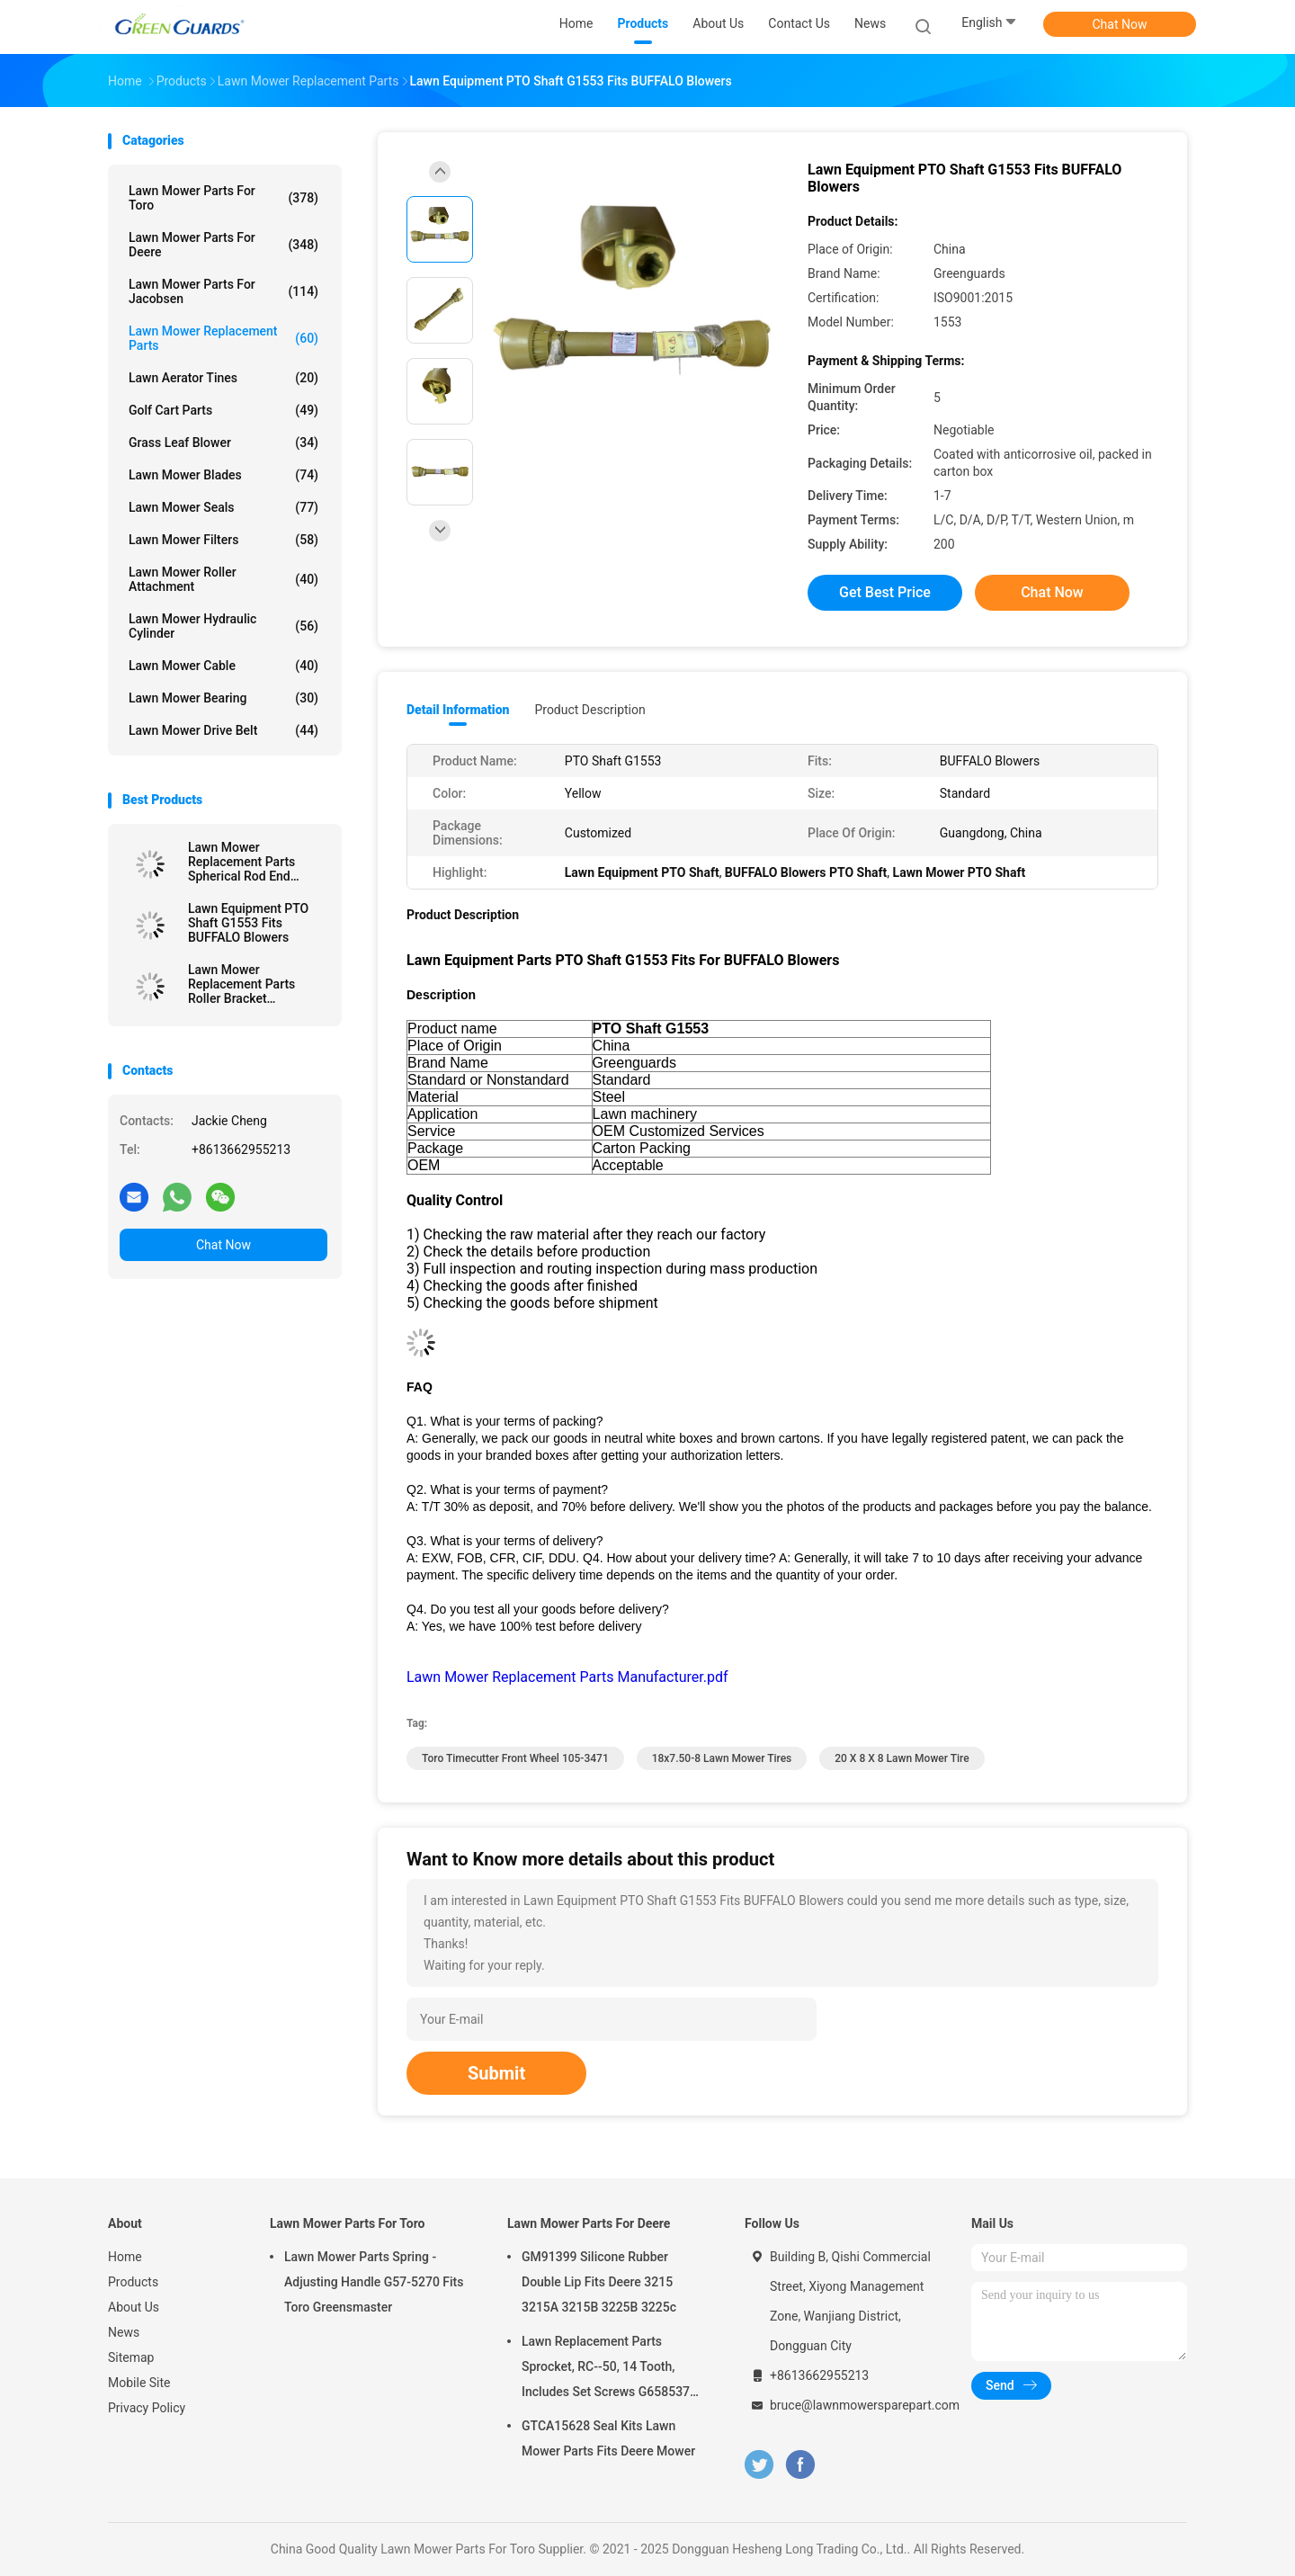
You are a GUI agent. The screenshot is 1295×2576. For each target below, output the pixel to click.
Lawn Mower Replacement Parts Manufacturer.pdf (567, 1677)
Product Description (589, 709)
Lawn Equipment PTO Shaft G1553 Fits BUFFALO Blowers (248, 922)
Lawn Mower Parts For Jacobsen (223, 291)
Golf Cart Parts (223, 410)
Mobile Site (139, 2382)
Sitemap (131, 2357)
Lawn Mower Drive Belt (223, 730)
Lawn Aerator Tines (223, 378)
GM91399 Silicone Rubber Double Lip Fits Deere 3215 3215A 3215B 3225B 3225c (599, 2282)
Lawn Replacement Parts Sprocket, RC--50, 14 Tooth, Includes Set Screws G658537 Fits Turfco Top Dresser (606, 2369)
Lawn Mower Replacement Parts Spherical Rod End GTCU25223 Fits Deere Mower (252, 861)
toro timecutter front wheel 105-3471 (515, 1758)
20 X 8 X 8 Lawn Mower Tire (902, 1758)
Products (133, 2282)
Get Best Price (885, 592)
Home (125, 2257)
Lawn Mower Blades (223, 475)
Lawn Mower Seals (223, 507)
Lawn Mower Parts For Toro (223, 197)
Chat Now (1120, 24)
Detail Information (457, 709)
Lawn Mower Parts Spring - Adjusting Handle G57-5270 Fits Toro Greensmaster (374, 2282)
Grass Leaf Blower (223, 443)
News (123, 2332)
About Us (133, 2307)
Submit (496, 2073)
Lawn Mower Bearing (223, 698)
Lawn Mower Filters (223, 540)
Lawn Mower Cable (223, 666)
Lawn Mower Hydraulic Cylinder (223, 626)
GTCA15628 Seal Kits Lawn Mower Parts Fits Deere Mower (608, 2438)
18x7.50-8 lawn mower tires (722, 1758)
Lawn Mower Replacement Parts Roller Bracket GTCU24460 (241, 984)
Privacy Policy (146, 2408)
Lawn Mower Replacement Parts (223, 338)
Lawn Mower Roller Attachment (223, 579)
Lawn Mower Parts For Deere (223, 244)
